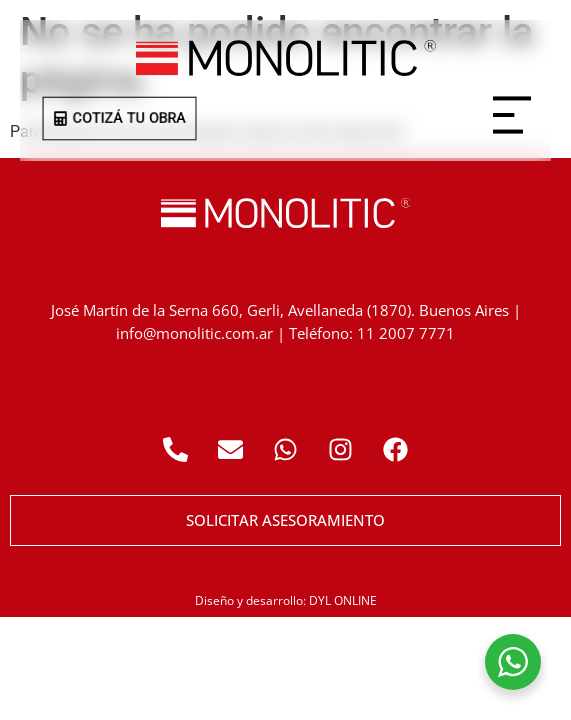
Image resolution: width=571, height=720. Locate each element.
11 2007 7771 (406, 333)
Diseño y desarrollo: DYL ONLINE (286, 600)
